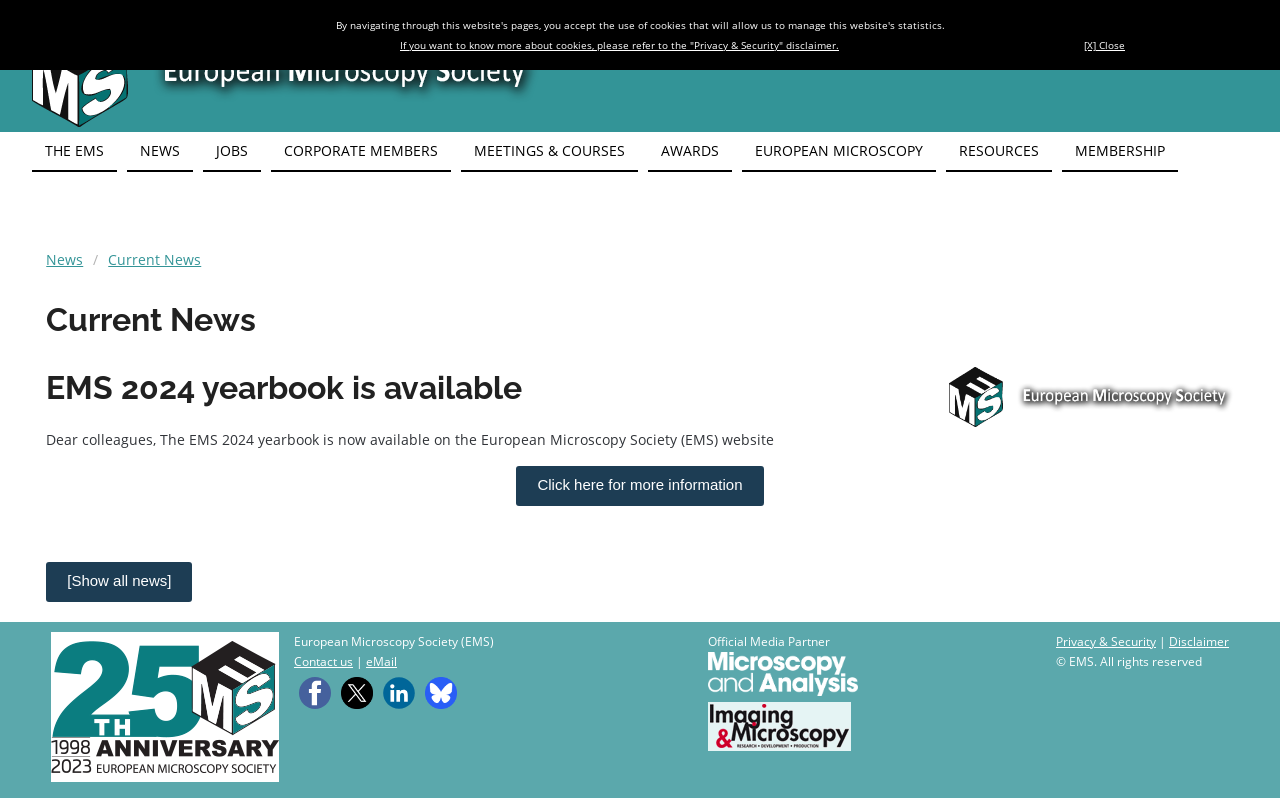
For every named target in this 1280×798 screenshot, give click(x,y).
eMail (381, 661)
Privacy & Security (1106, 641)
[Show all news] (119, 580)
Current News (154, 259)
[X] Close (1104, 45)
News (64, 259)
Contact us (323, 661)
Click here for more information (639, 484)
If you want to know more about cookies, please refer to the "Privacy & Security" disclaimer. (619, 45)
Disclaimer (1199, 641)
